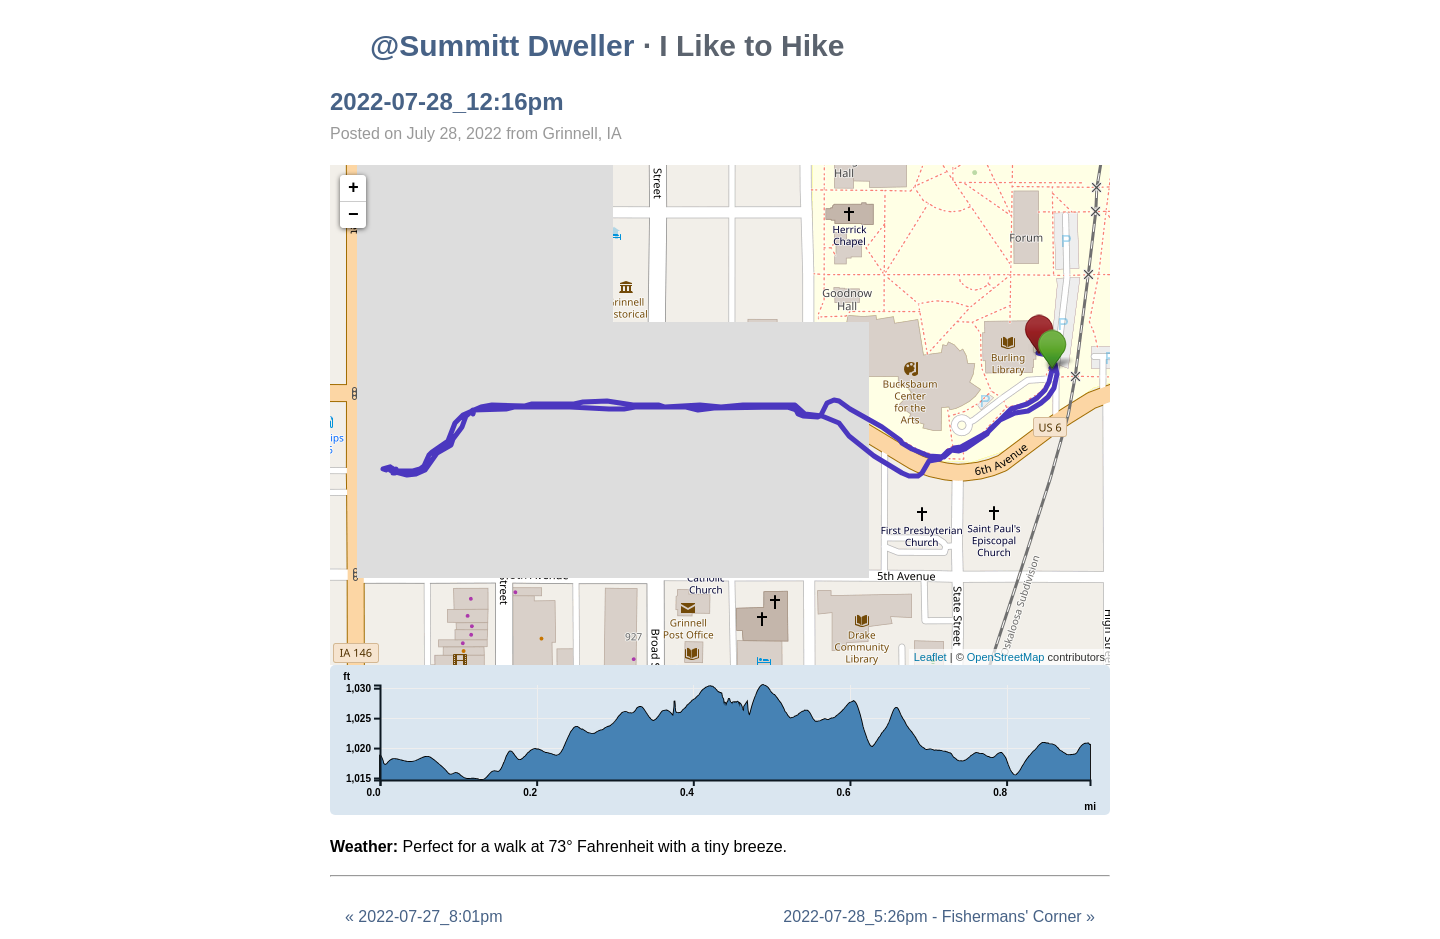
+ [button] (353, 188)
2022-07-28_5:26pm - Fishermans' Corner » (939, 916)
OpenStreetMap (1006, 657)
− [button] (353, 215)
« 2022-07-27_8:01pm (423, 916)
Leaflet (930, 657)
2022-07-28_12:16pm (447, 101)
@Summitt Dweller (502, 45)
